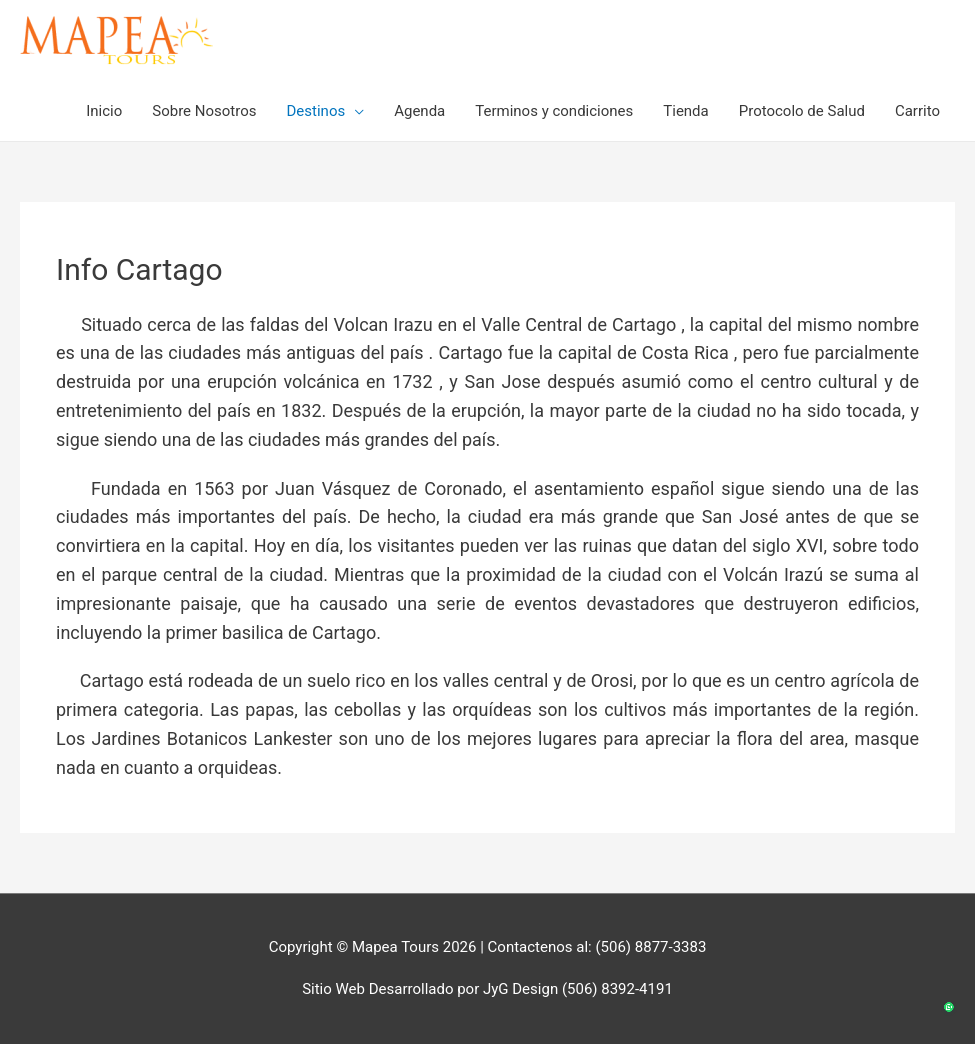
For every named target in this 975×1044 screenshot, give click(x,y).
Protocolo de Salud (802, 111)
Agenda (419, 111)
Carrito (917, 111)
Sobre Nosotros (204, 111)
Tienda (685, 111)
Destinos (316, 111)
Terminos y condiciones (554, 111)
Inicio (104, 111)
